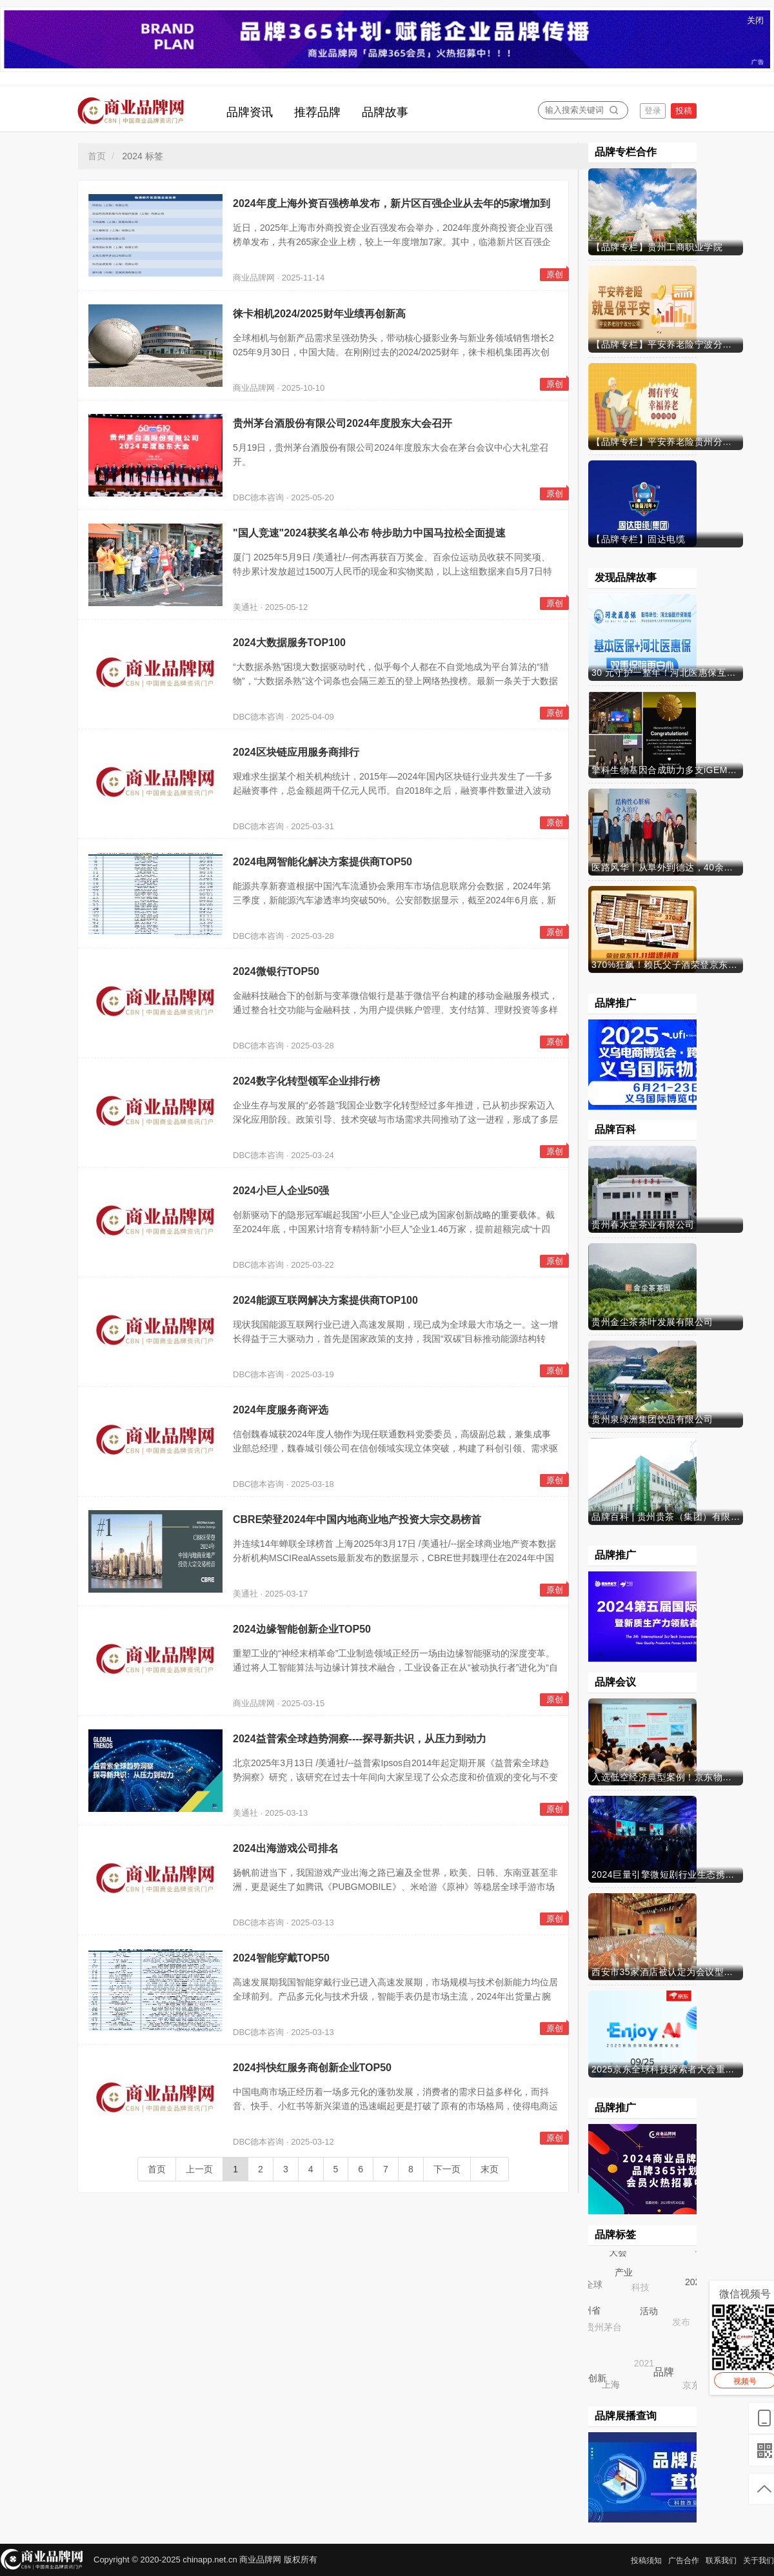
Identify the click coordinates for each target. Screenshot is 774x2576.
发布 (683, 2324)
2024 (694, 2281)
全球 (593, 2284)
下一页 (447, 2169)
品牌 (662, 2370)
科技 (642, 2288)
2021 (645, 2364)
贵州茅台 (604, 2328)
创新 (597, 2378)
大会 (618, 2252)
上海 (611, 2385)
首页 (97, 156)
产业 (623, 2271)
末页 (490, 2169)
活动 (648, 2310)
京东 (693, 2386)
